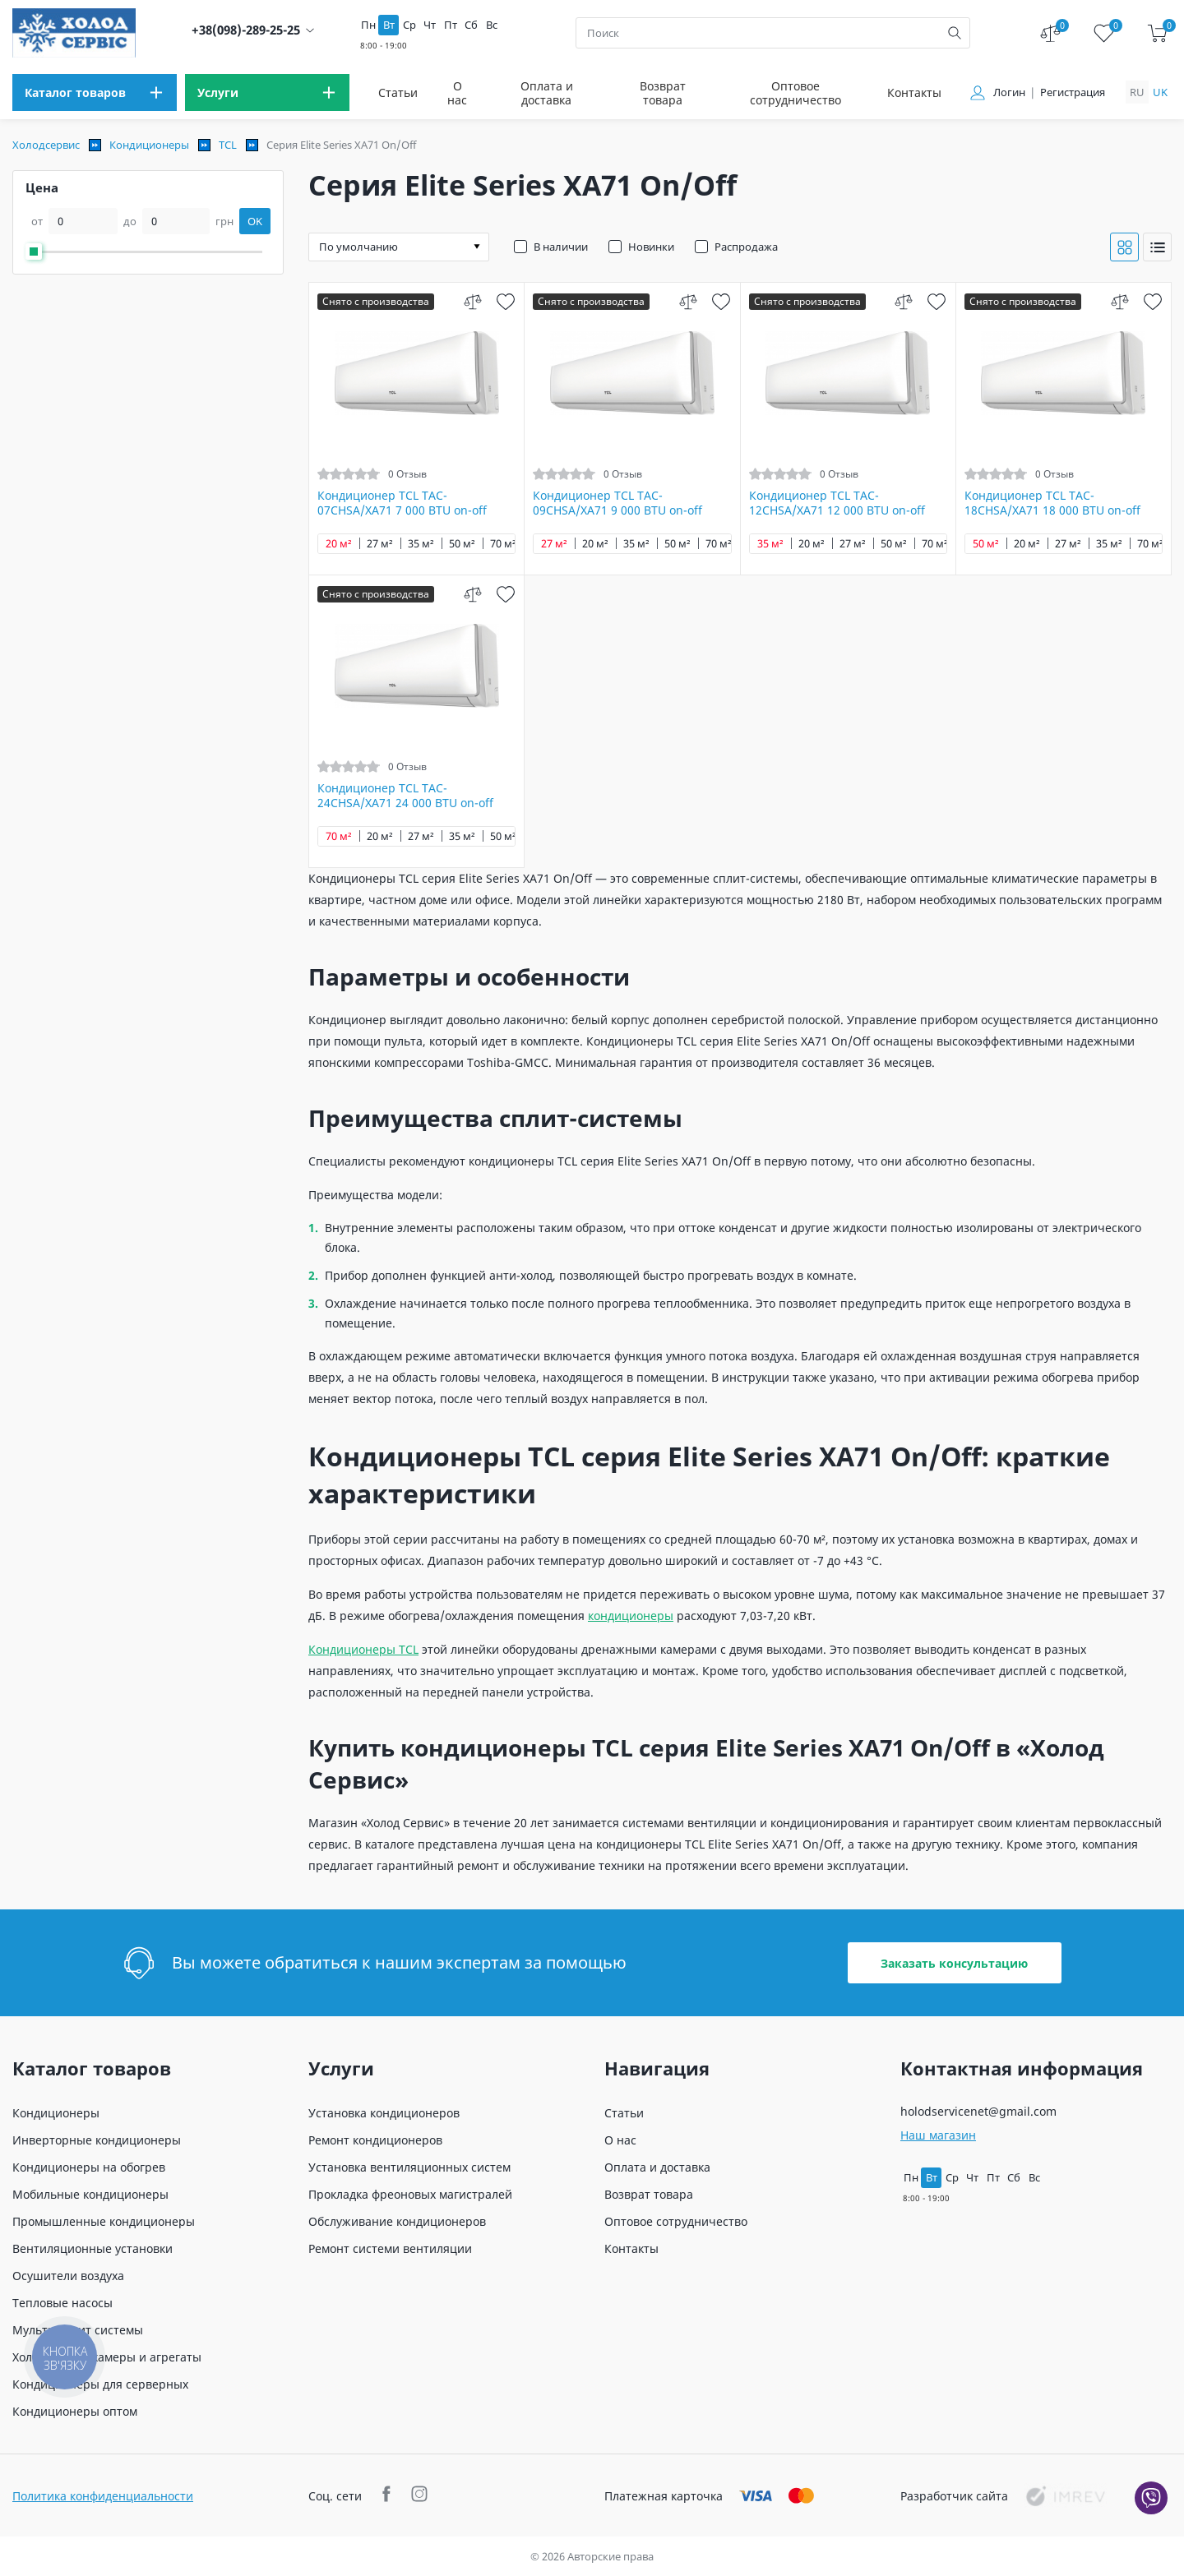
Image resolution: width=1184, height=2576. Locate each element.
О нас (457, 93)
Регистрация (1072, 92)
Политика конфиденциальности (102, 2496)
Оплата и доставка (546, 93)
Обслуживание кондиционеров (397, 2221)
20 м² (339, 543)
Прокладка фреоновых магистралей (410, 2194)
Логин (1009, 92)
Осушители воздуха (68, 2275)
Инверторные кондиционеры (96, 2140)
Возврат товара (663, 93)
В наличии (561, 246)
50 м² (462, 543)
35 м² (421, 543)
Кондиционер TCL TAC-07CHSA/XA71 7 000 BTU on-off (402, 503)
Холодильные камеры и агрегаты (106, 2357)
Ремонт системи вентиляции (390, 2248)
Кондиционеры (149, 144)
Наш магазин (938, 2135)
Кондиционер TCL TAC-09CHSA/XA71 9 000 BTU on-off (617, 503)
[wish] (505, 301)
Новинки (651, 246)
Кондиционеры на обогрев (88, 2167)
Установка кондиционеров (384, 2113)
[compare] (472, 301)
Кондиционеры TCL (363, 1649)
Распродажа (746, 246)
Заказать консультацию (954, 1963)
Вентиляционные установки (92, 2248)
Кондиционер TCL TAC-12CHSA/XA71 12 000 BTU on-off (837, 503)
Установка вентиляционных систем (409, 2167)
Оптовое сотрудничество (795, 93)
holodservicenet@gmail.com (978, 2111)
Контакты (914, 92)
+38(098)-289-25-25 (246, 30)
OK (254, 221)
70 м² (503, 543)
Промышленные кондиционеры (103, 2221)
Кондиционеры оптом (74, 2411)
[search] (954, 33)
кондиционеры (630, 1615)
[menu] (94, 92)
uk (1160, 92)
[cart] (1157, 33)
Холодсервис (46, 144)
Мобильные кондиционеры (90, 2194)
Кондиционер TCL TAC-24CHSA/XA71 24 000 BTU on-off (405, 795)
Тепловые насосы (62, 2303)
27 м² (380, 543)
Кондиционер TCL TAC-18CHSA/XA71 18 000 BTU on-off (1052, 503)
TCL (228, 144)
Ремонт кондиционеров (375, 2140)
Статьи (398, 92)
